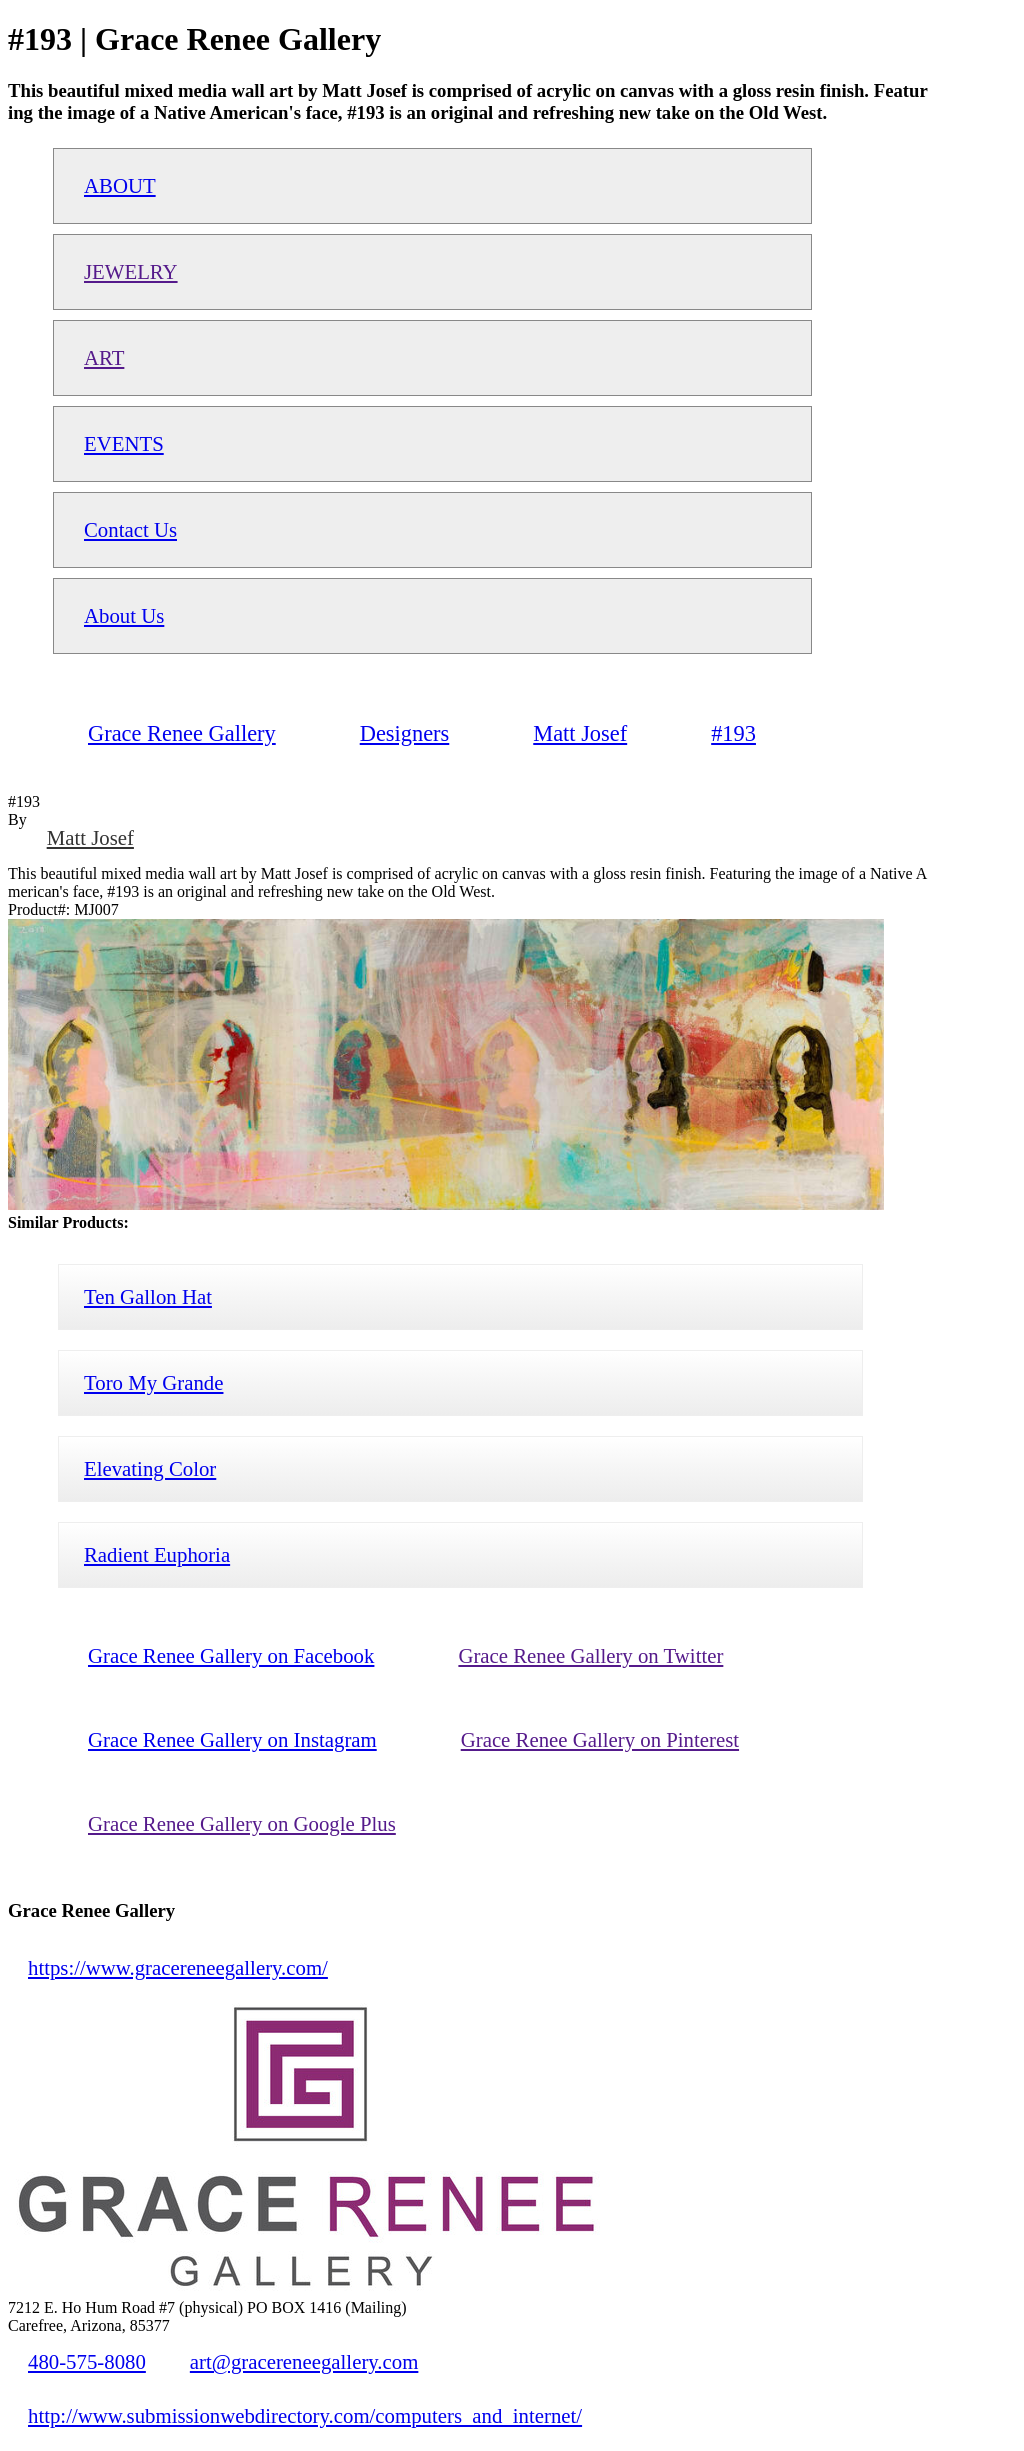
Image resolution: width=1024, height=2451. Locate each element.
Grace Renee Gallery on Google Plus (242, 1823)
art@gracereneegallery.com (304, 2361)
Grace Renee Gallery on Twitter (590, 1655)
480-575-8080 (87, 2361)
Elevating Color (150, 1468)
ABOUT (120, 185)
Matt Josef (90, 837)
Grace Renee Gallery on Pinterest (600, 1739)
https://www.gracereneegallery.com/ (178, 1967)
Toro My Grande (153, 1382)
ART (104, 357)
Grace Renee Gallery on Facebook (231, 1655)
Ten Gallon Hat (148, 1296)
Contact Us (130, 529)
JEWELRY (131, 271)
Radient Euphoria (157, 1554)
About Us (124, 615)
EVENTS (124, 443)
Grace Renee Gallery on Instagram (232, 1739)
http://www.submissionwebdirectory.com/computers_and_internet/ (305, 2415)
